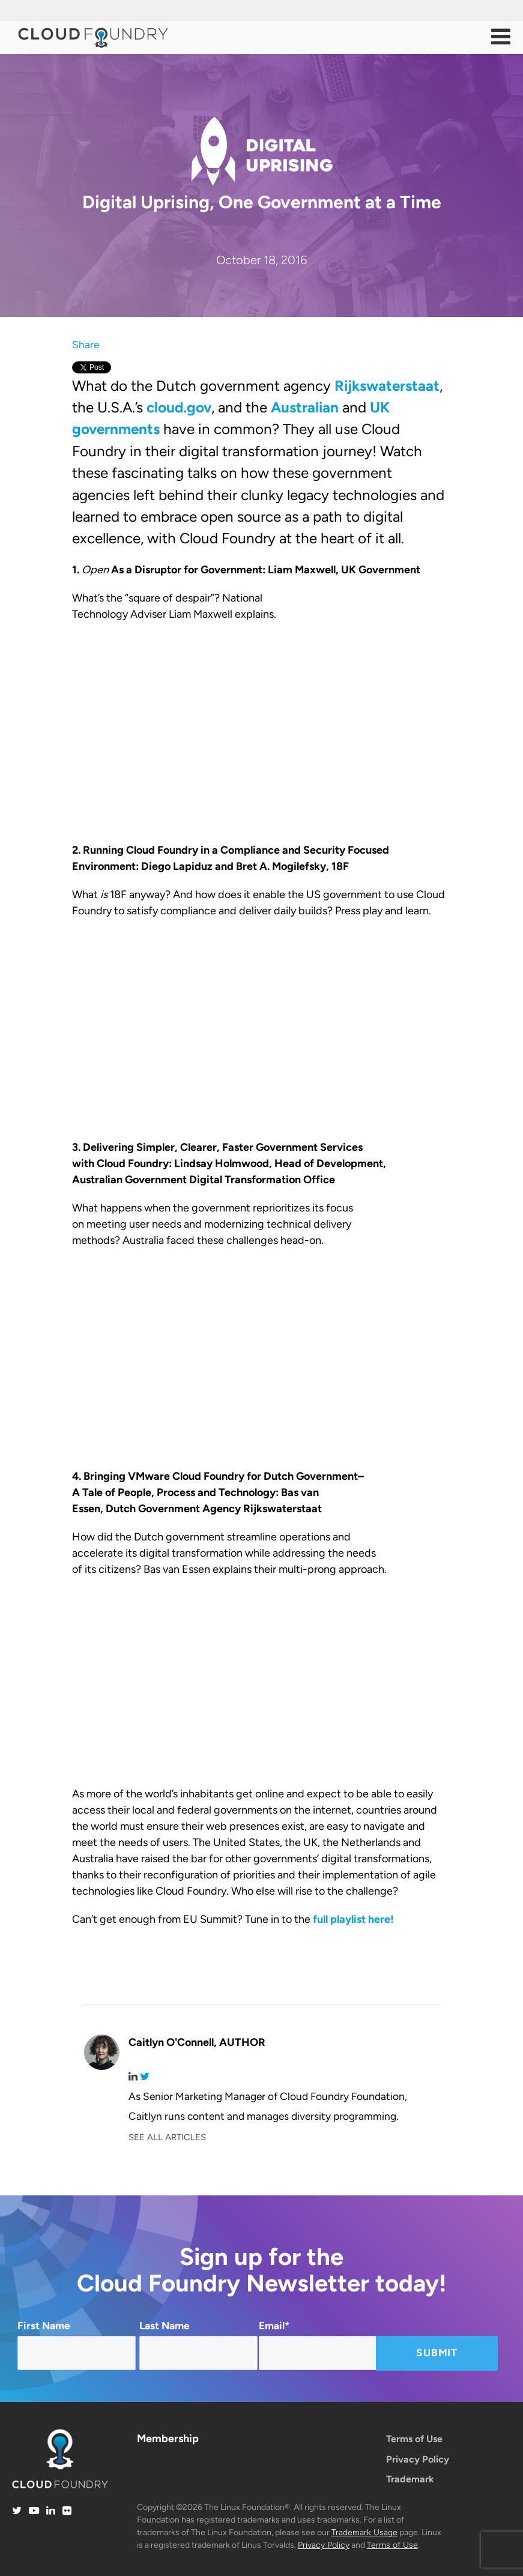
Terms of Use (414, 2439)
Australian (305, 407)
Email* (318, 2345)
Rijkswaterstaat (387, 385)
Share (85, 345)
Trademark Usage (364, 2532)
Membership (168, 2438)
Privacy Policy (417, 2459)
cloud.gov (179, 407)
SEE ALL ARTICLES (167, 2137)
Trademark (410, 2479)
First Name (76, 2345)
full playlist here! (353, 1919)
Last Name (198, 2345)
